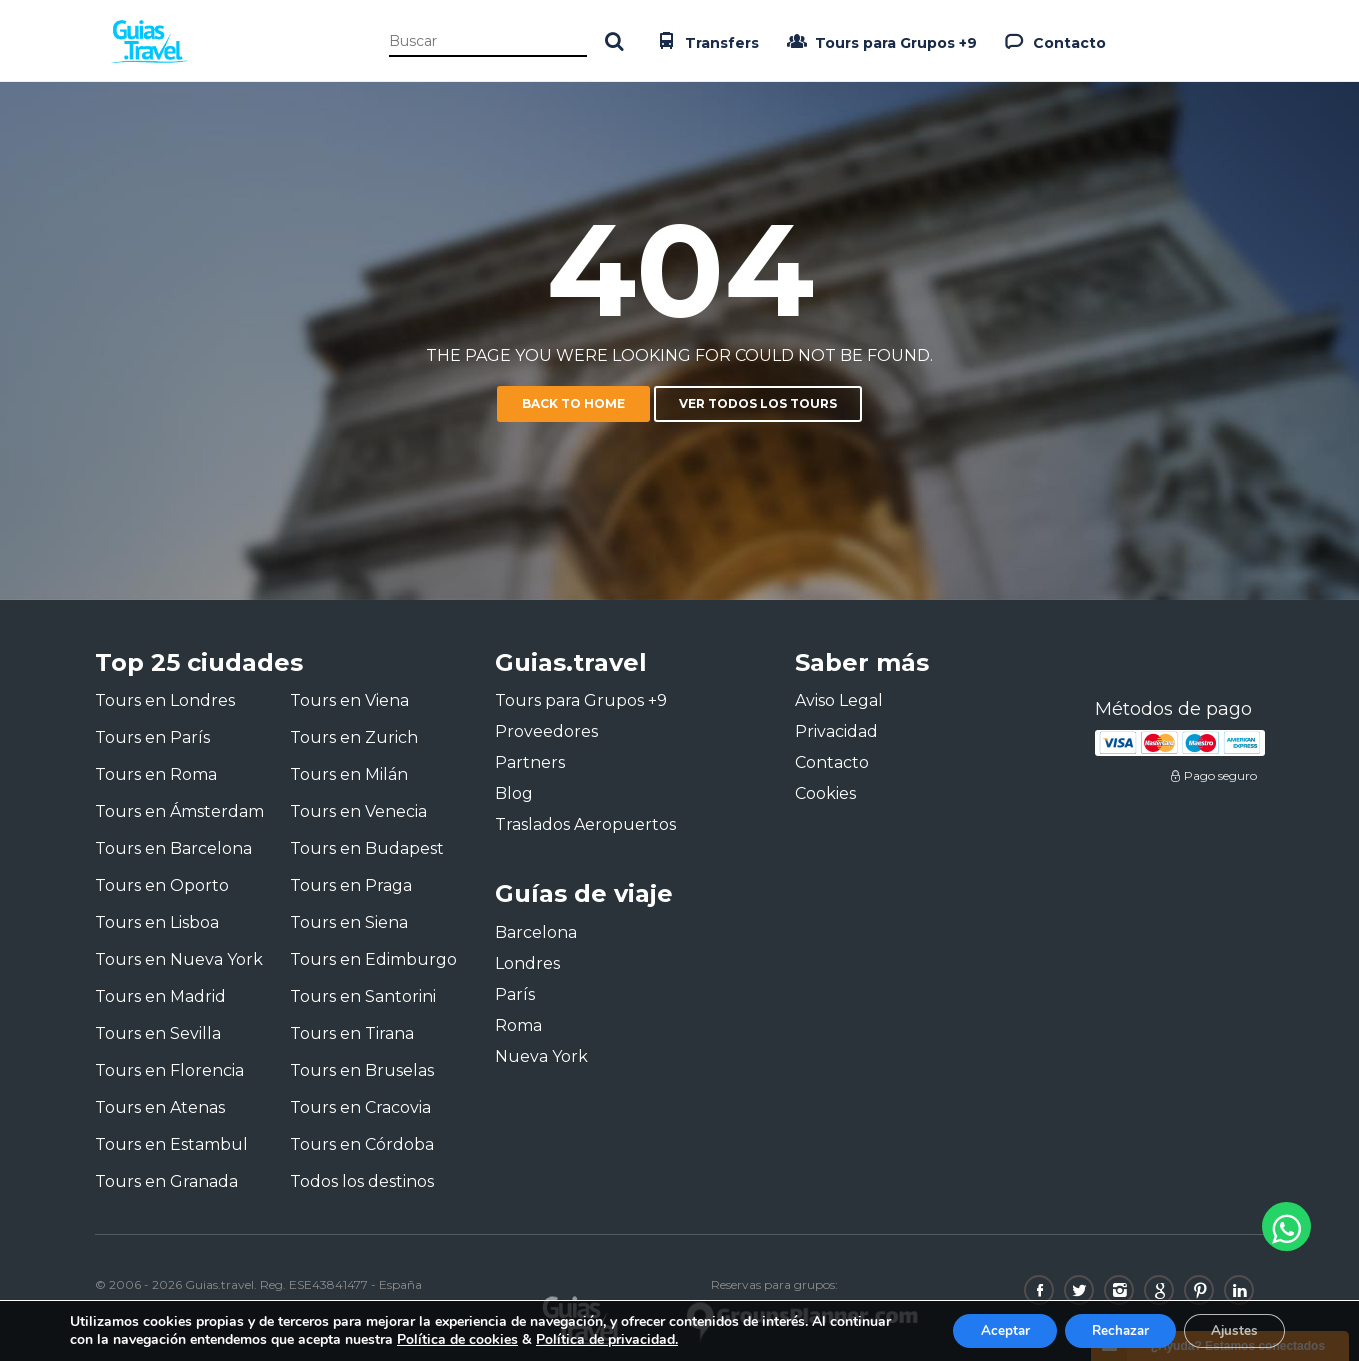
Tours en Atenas (160, 1107)
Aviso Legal (839, 700)
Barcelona (536, 932)
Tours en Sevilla (158, 1033)
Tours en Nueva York (179, 959)
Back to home (573, 403)
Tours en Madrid (160, 996)
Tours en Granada (166, 1181)
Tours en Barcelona (173, 848)
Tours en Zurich (354, 737)
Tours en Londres (165, 700)
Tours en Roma (156, 774)
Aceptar (986, 1329)
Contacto (1053, 41)
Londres (527, 963)
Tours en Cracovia (360, 1107)
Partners (530, 762)
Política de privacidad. (672, 1338)
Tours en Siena (349, 922)
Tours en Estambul (171, 1144)
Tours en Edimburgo (373, 959)
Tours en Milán (349, 774)
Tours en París (152, 737)
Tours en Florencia (169, 1070)
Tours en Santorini (363, 996)
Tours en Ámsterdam (179, 811)
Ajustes (1231, 1329)
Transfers (706, 41)
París (515, 994)
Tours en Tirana (352, 1033)
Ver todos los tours (758, 403)
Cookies (825, 793)
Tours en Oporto (162, 885)
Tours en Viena (349, 700)
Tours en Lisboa (157, 922)
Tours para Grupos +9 (880, 41)
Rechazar (1109, 1329)
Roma (518, 1025)
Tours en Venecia (358, 811)
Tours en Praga (351, 885)
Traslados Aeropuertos (585, 824)
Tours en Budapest (367, 848)
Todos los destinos (362, 1181)
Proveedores (546, 731)
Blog (514, 793)
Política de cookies (522, 1338)
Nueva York (541, 1056)
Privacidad (836, 731)
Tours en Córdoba (362, 1144)
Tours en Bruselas (362, 1070)
